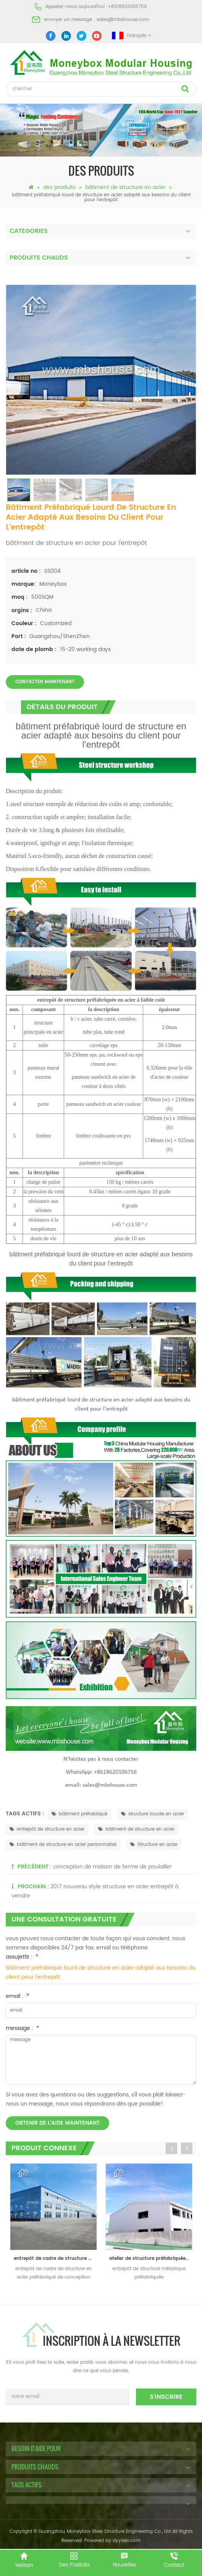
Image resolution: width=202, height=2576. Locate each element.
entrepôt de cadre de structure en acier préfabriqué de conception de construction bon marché (55, 2258)
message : (22, 2028)
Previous (171, 2148)
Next (186, 2148)
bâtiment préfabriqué (79, 1814)
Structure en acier (154, 1844)
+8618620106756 (127, 6)
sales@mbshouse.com (123, 19)
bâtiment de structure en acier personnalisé (63, 1844)
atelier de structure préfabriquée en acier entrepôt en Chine (150, 2258)
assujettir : (22, 1956)
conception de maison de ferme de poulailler (112, 1866)
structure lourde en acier (152, 1814)
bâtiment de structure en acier (125, 187)
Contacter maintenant (44, 681)
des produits (59, 187)
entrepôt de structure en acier (47, 1829)
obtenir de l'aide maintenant (57, 2123)
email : (17, 1996)
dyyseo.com (127, 2540)
